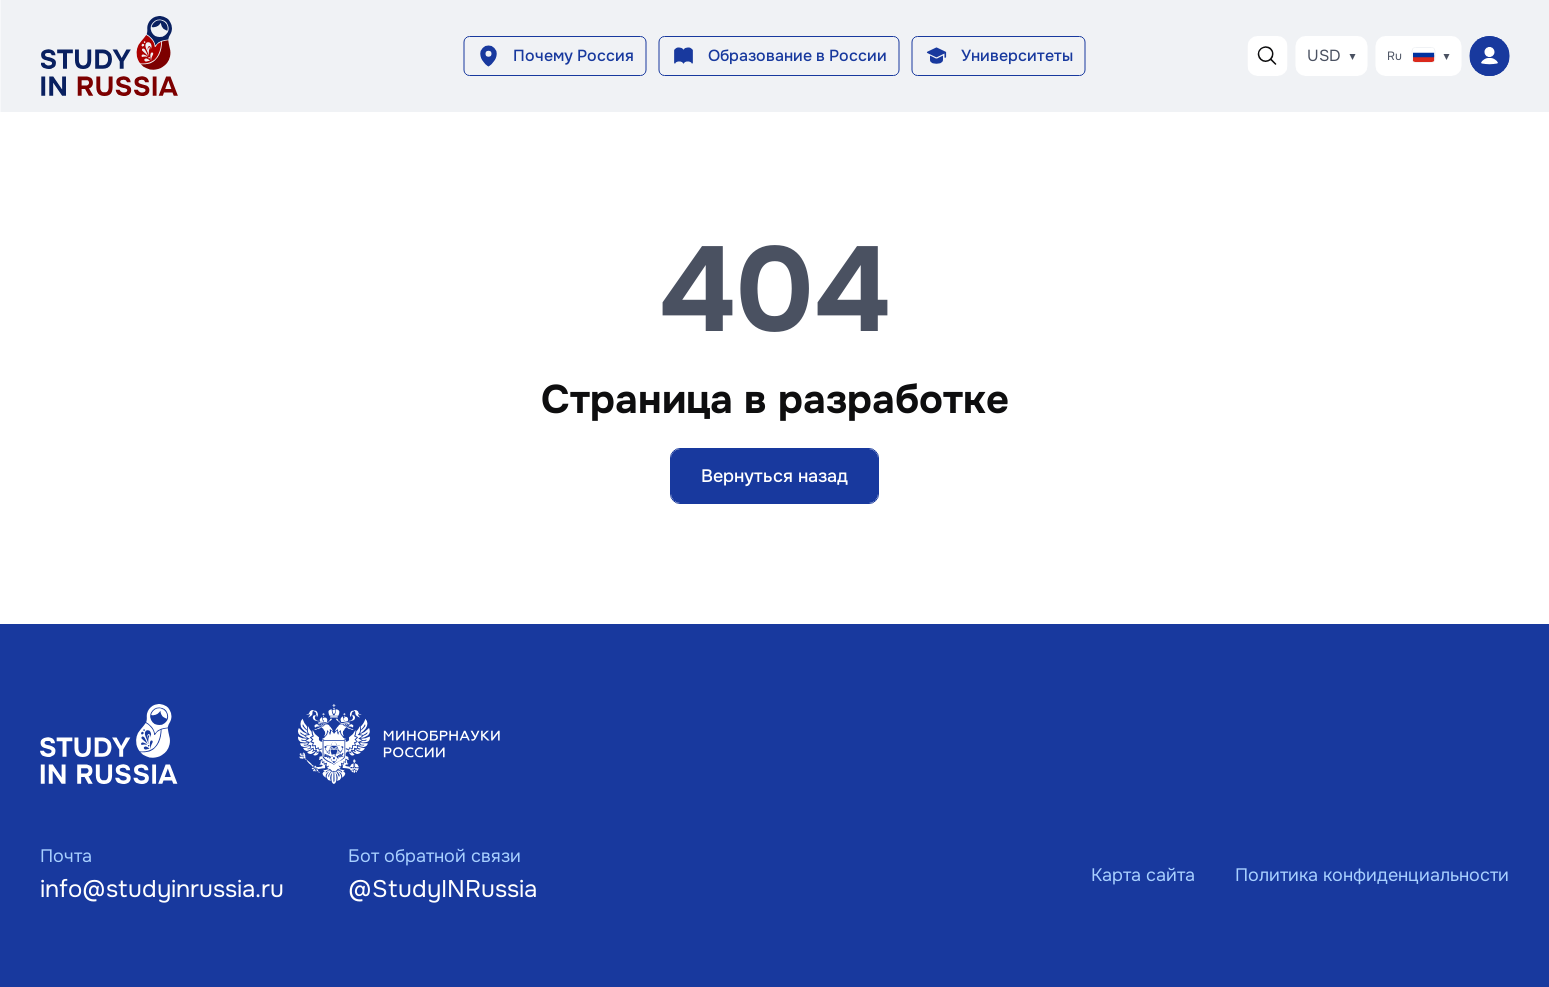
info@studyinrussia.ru (162, 889)
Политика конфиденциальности (1372, 875)
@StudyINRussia (442, 889)
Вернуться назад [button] (774, 476)
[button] (555, 56)
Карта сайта (1143, 875)
